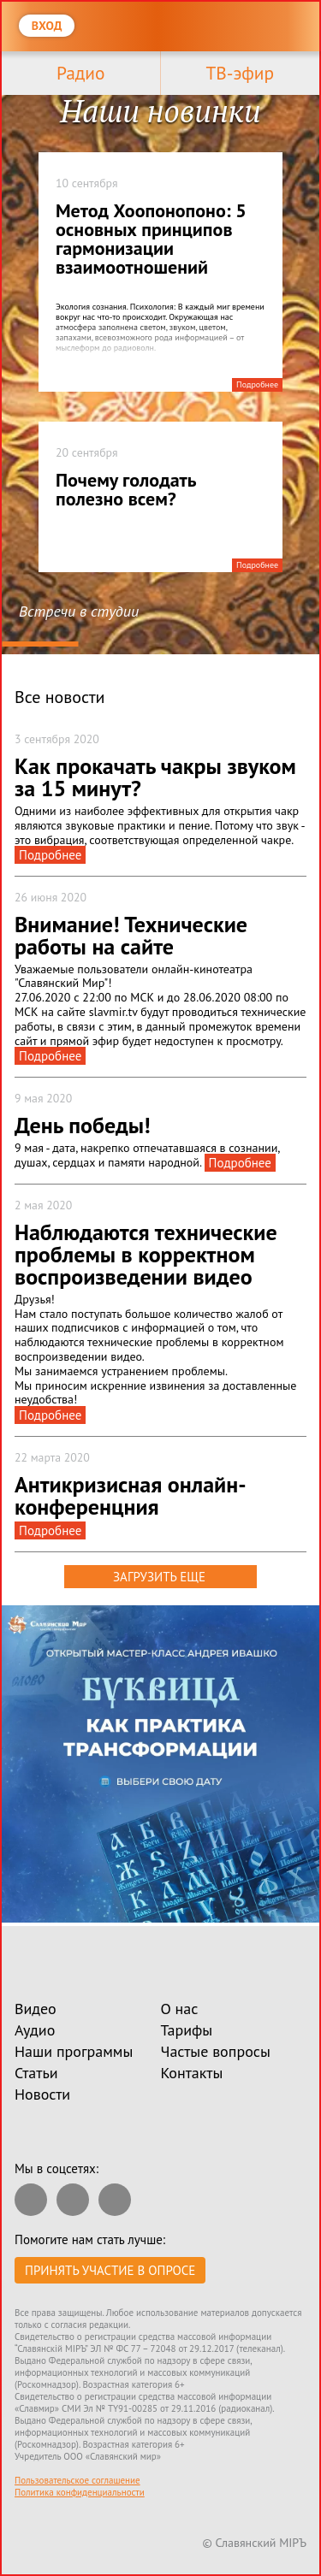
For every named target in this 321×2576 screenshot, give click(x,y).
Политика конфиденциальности (80, 2492)
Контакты (192, 2073)
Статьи (36, 2073)
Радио (80, 73)
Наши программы (74, 2051)
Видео (35, 2008)
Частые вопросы (215, 2051)
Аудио (35, 2030)
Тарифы (187, 2030)
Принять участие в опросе (110, 2270)
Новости (42, 2094)
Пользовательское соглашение (77, 2480)
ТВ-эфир (239, 73)
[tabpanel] (160, 368)
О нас (180, 2008)
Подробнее (257, 384)
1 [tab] (40, 644)
